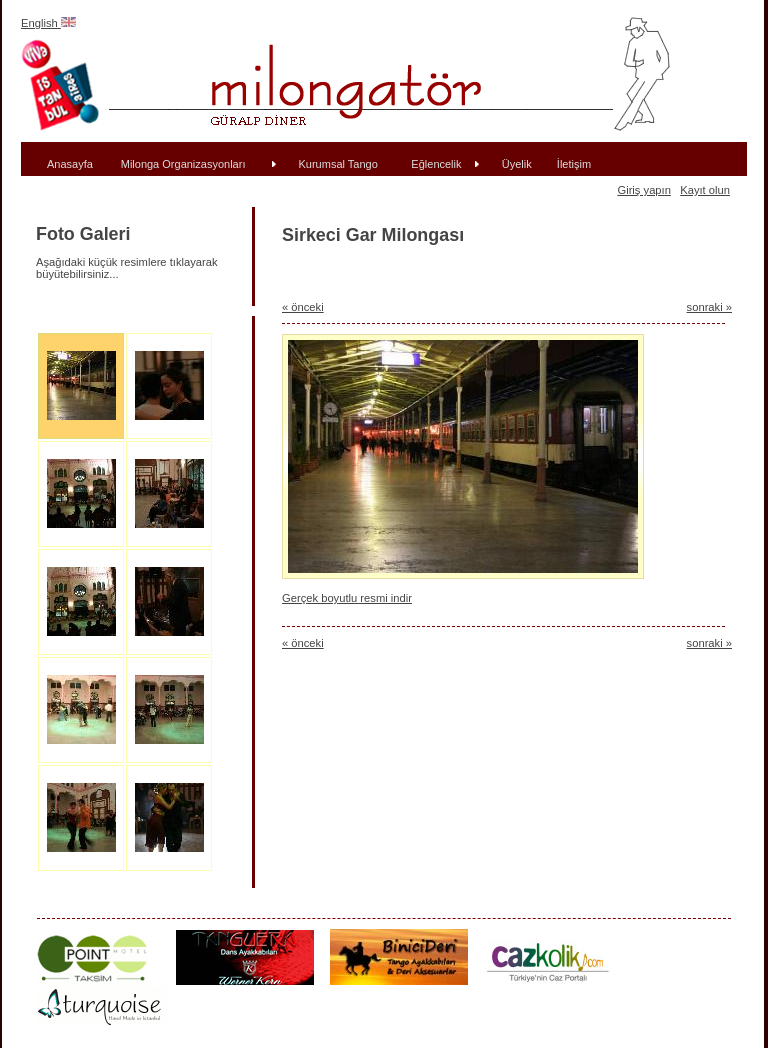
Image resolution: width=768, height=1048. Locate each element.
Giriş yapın (643, 190)
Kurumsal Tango (338, 164)
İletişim (574, 164)
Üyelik (517, 164)
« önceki (303, 307)
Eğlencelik (436, 164)
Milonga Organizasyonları (183, 164)
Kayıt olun (705, 190)
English (48, 23)
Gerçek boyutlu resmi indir (347, 598)
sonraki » (709, 307)
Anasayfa (70, 164)
